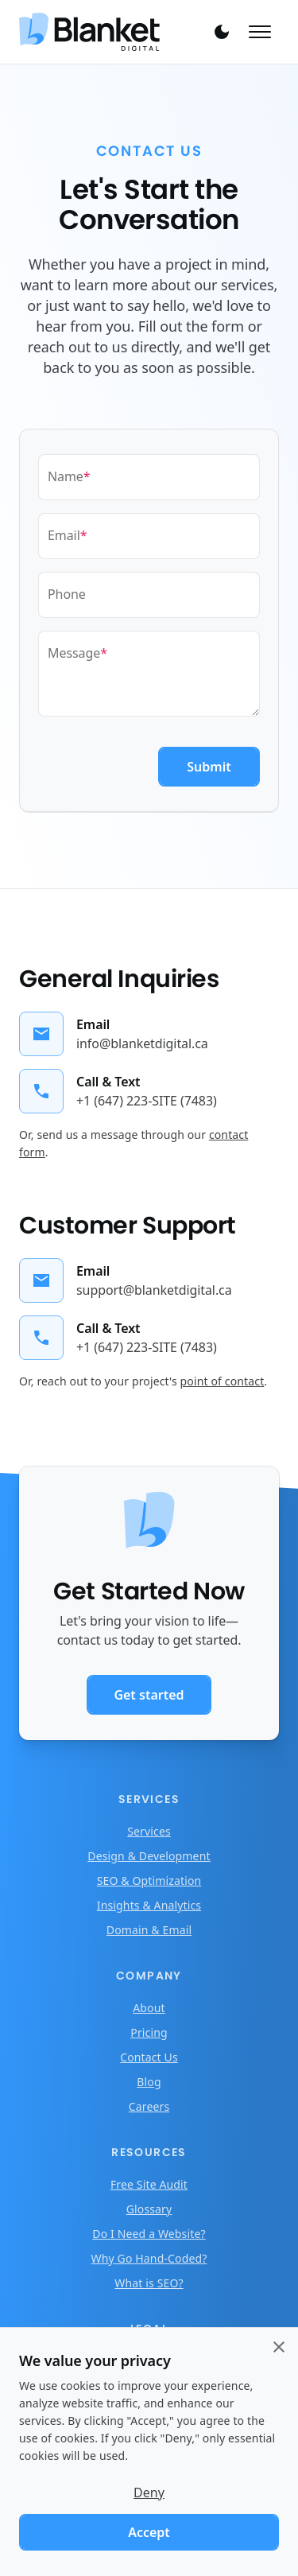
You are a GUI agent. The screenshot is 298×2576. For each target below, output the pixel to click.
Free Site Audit (149, 2184)
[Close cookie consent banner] (278, 2346)
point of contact (222, 1381)
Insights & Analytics (149, 1905)
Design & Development (148, 1855)
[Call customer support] (118, 1337)
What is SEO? (148, 2282)
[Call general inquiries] (118, 1091)
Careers (149, 2106)
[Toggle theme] (222, 32)
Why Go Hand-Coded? (149, 2258)
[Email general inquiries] (113, 1034)
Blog (149, 2081)
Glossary (149, 2209)
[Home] (108, 32)
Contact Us (149, 2057)
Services (149, 1831)
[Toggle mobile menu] (260, 32)
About (148, 2007)
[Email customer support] (125, 1280)
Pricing (148, 2032)
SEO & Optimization (149, 1880)
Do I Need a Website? (148, 2233)
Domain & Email (149, 1929)
